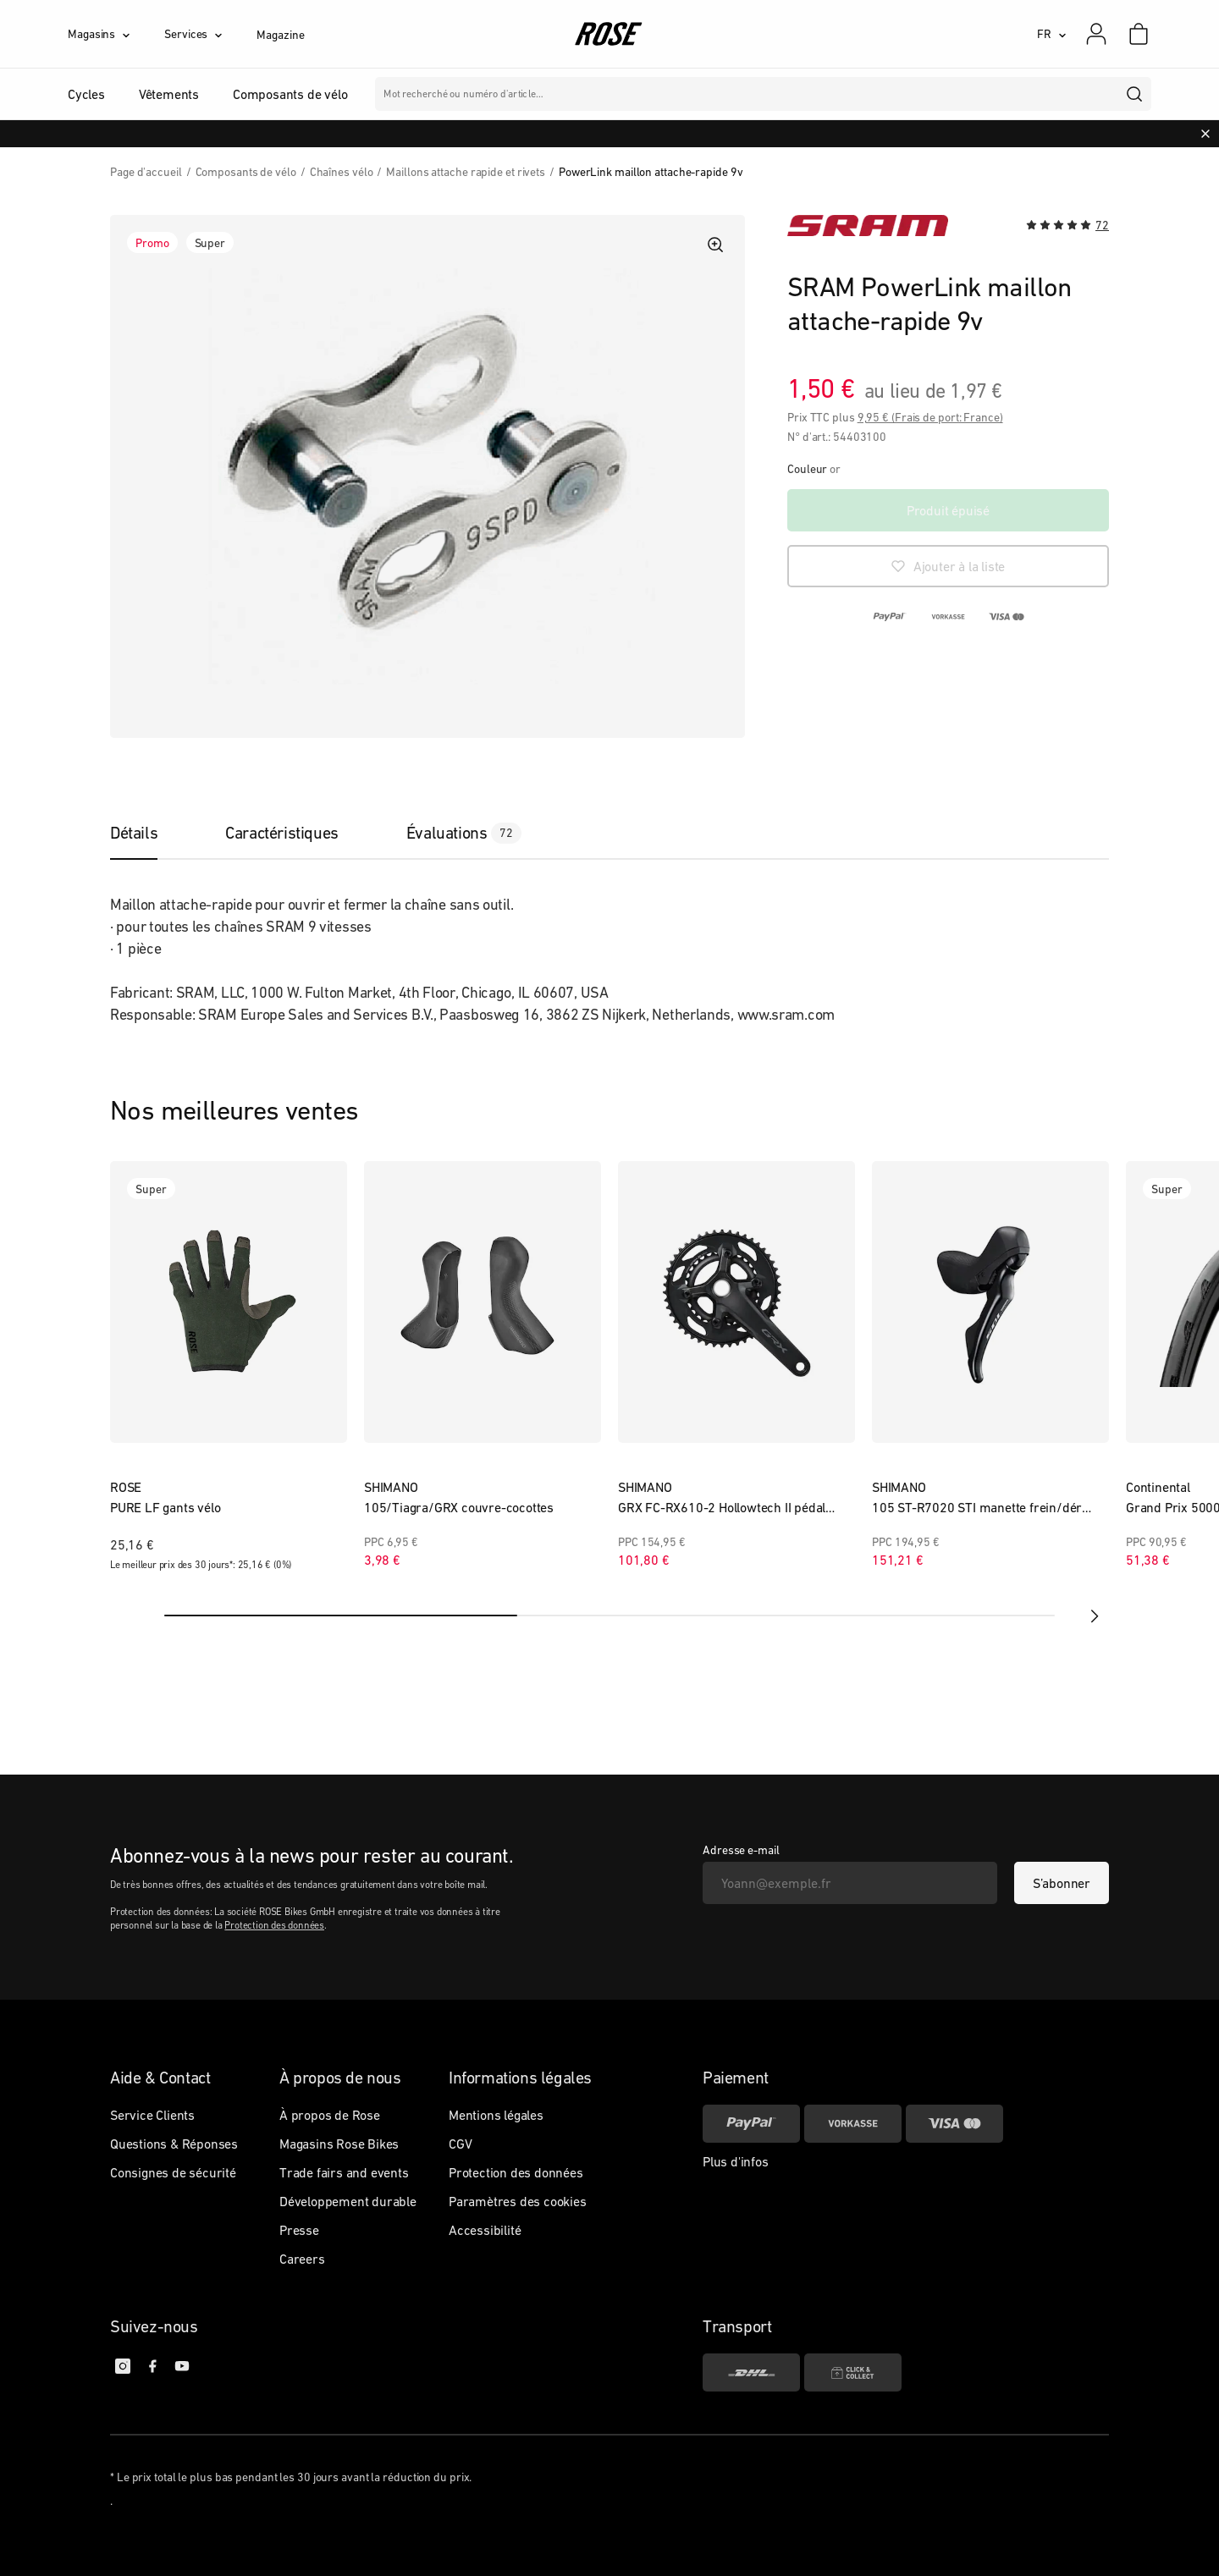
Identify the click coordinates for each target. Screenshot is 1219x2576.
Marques (654, 94)
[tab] (150, 833)
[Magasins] (116, 34)
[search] (1135, 94)
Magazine (280, 34)
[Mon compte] (1096, 34)
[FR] (1052, 34)
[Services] (210, 34)
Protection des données (274, 1925)
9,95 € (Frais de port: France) (930, 417)
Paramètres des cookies (518, 2201)
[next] (1092, 1615)
